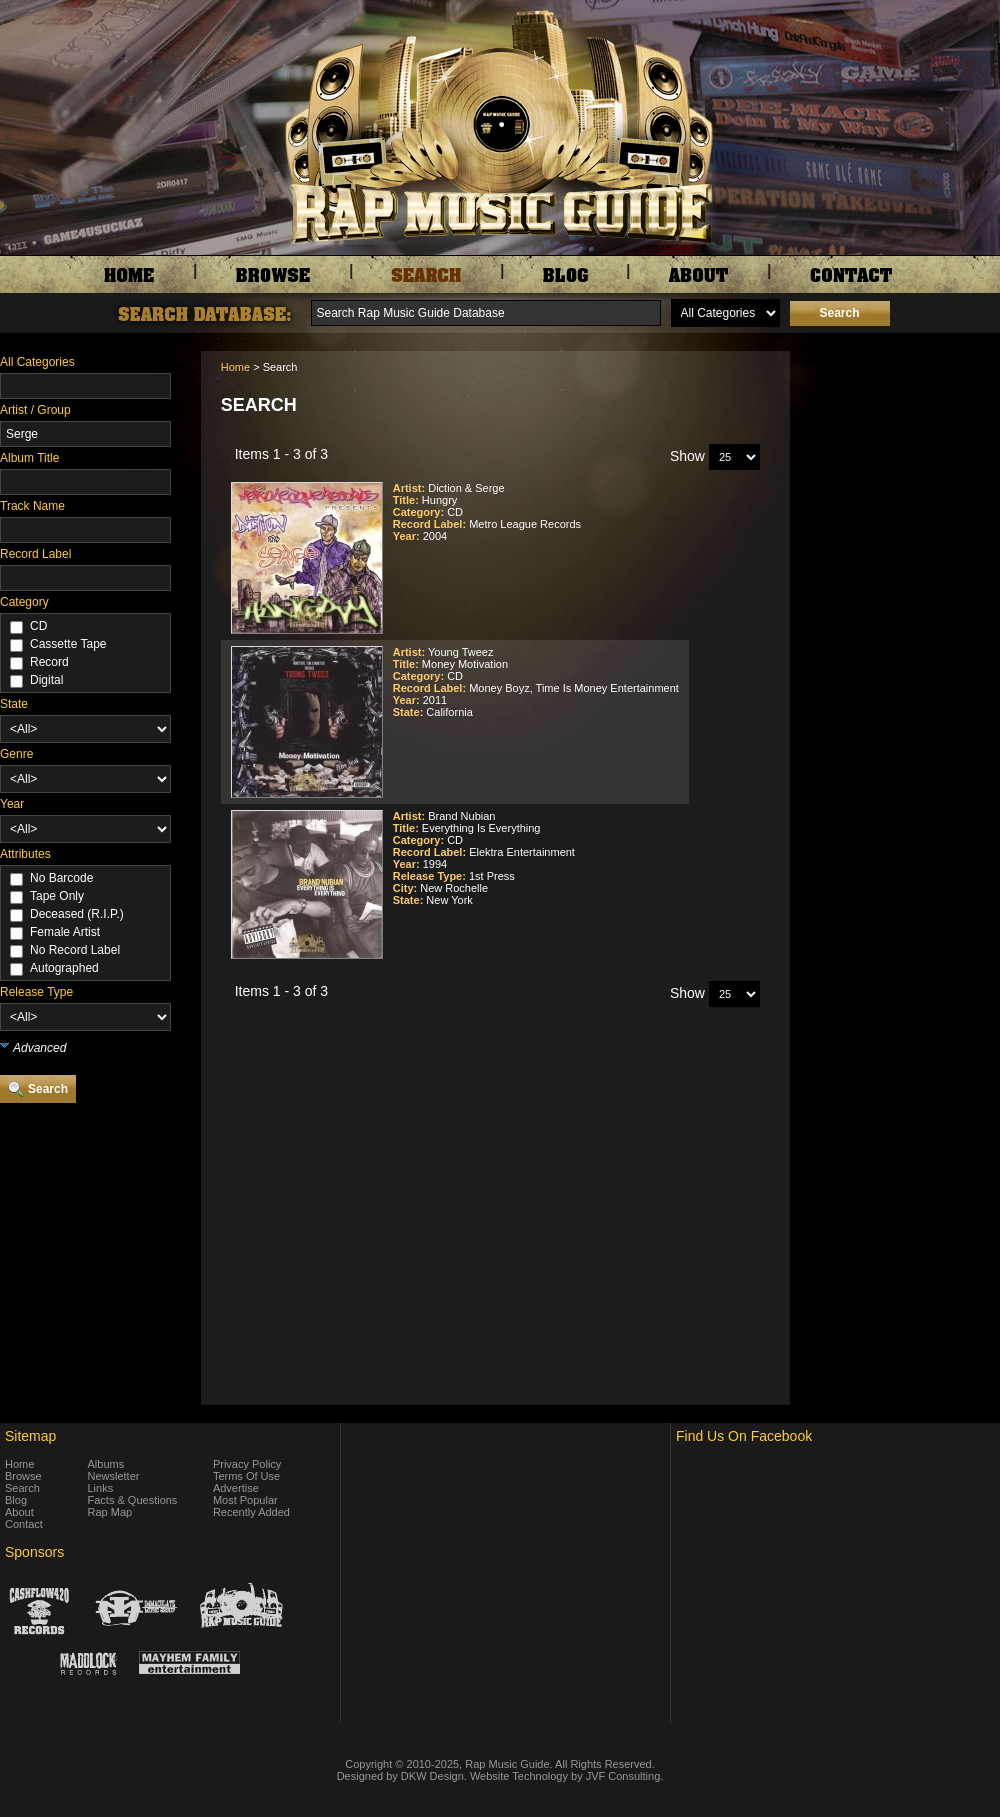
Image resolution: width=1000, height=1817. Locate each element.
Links (101, 1488)
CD (38, 626)
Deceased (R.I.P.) (77, 914)
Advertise (236, 1488)
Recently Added (251, 1512)
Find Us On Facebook (744, 1436)
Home (235, 367)
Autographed (64, 968)
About (19, 1512)
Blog (16, 1500)
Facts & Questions (133, 1500)
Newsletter (114, 1476)
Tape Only (57, 896)
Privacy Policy (247, 1464)
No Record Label (75, 950)
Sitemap (30, 1436)
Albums (106, 1464)
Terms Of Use (246, 1476)
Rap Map (110, 1512)
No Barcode (61, 878)
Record (49, 662)
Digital (46, 680)
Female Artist (65, 932)
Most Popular (245, 1500)
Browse (23, 1476)
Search (22, 1488)
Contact (24, 1524)
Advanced (39, 1048)
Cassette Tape (68, 644)
